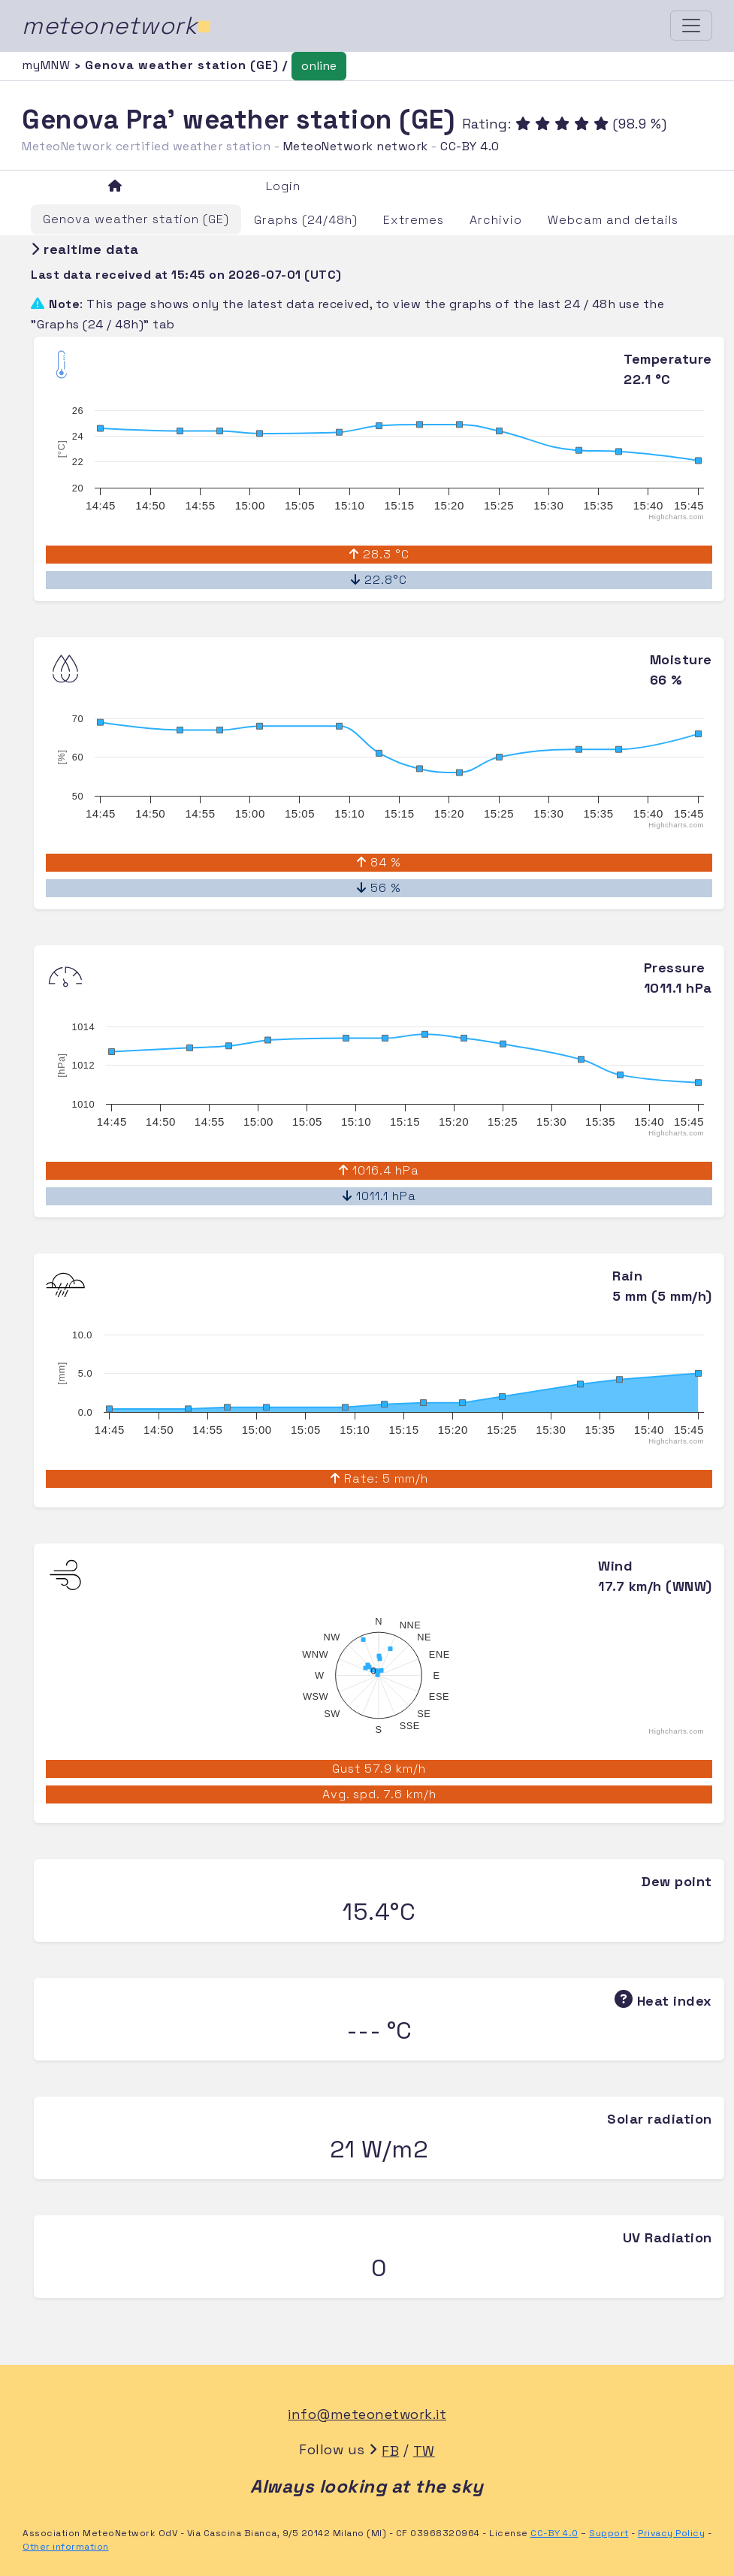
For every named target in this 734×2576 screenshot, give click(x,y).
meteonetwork (117, 26)
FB (390, 2451)
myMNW (48, 65)
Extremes (413, 220)
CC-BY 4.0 (470, 146)
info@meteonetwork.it (367, 2414)
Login (283, 186)
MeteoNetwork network (355, 146)
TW (424, 2451)
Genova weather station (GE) (136, 219)
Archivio (496, 220)
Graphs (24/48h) (306, 220)
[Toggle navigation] (691, 26)
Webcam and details (613, 220)
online (319, 66)
